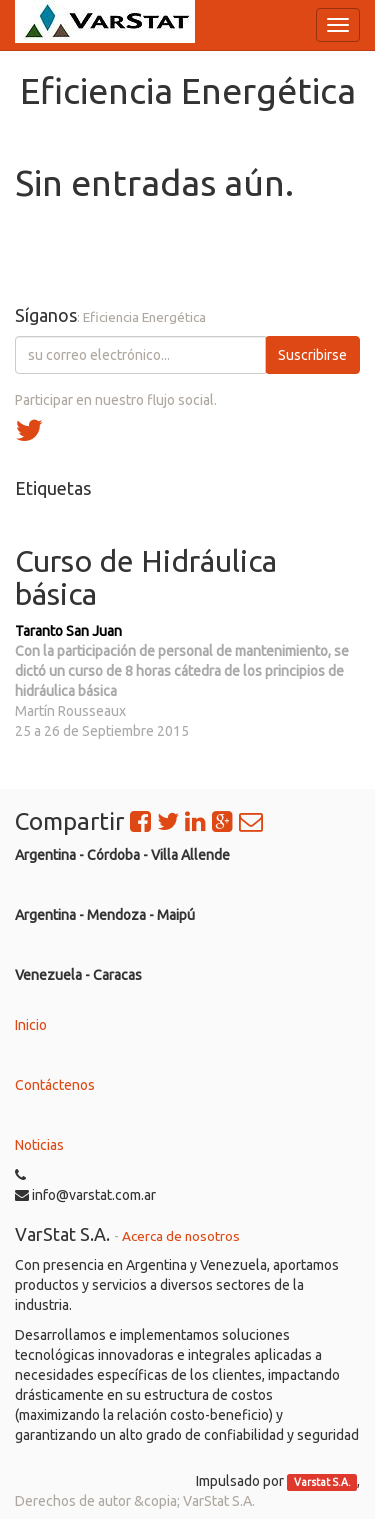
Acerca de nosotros (181, 1236)
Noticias (39, 1145)
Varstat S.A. (322, 1482)
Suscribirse (312, 355)
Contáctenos (55, 1085)
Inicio (31, 1025)
